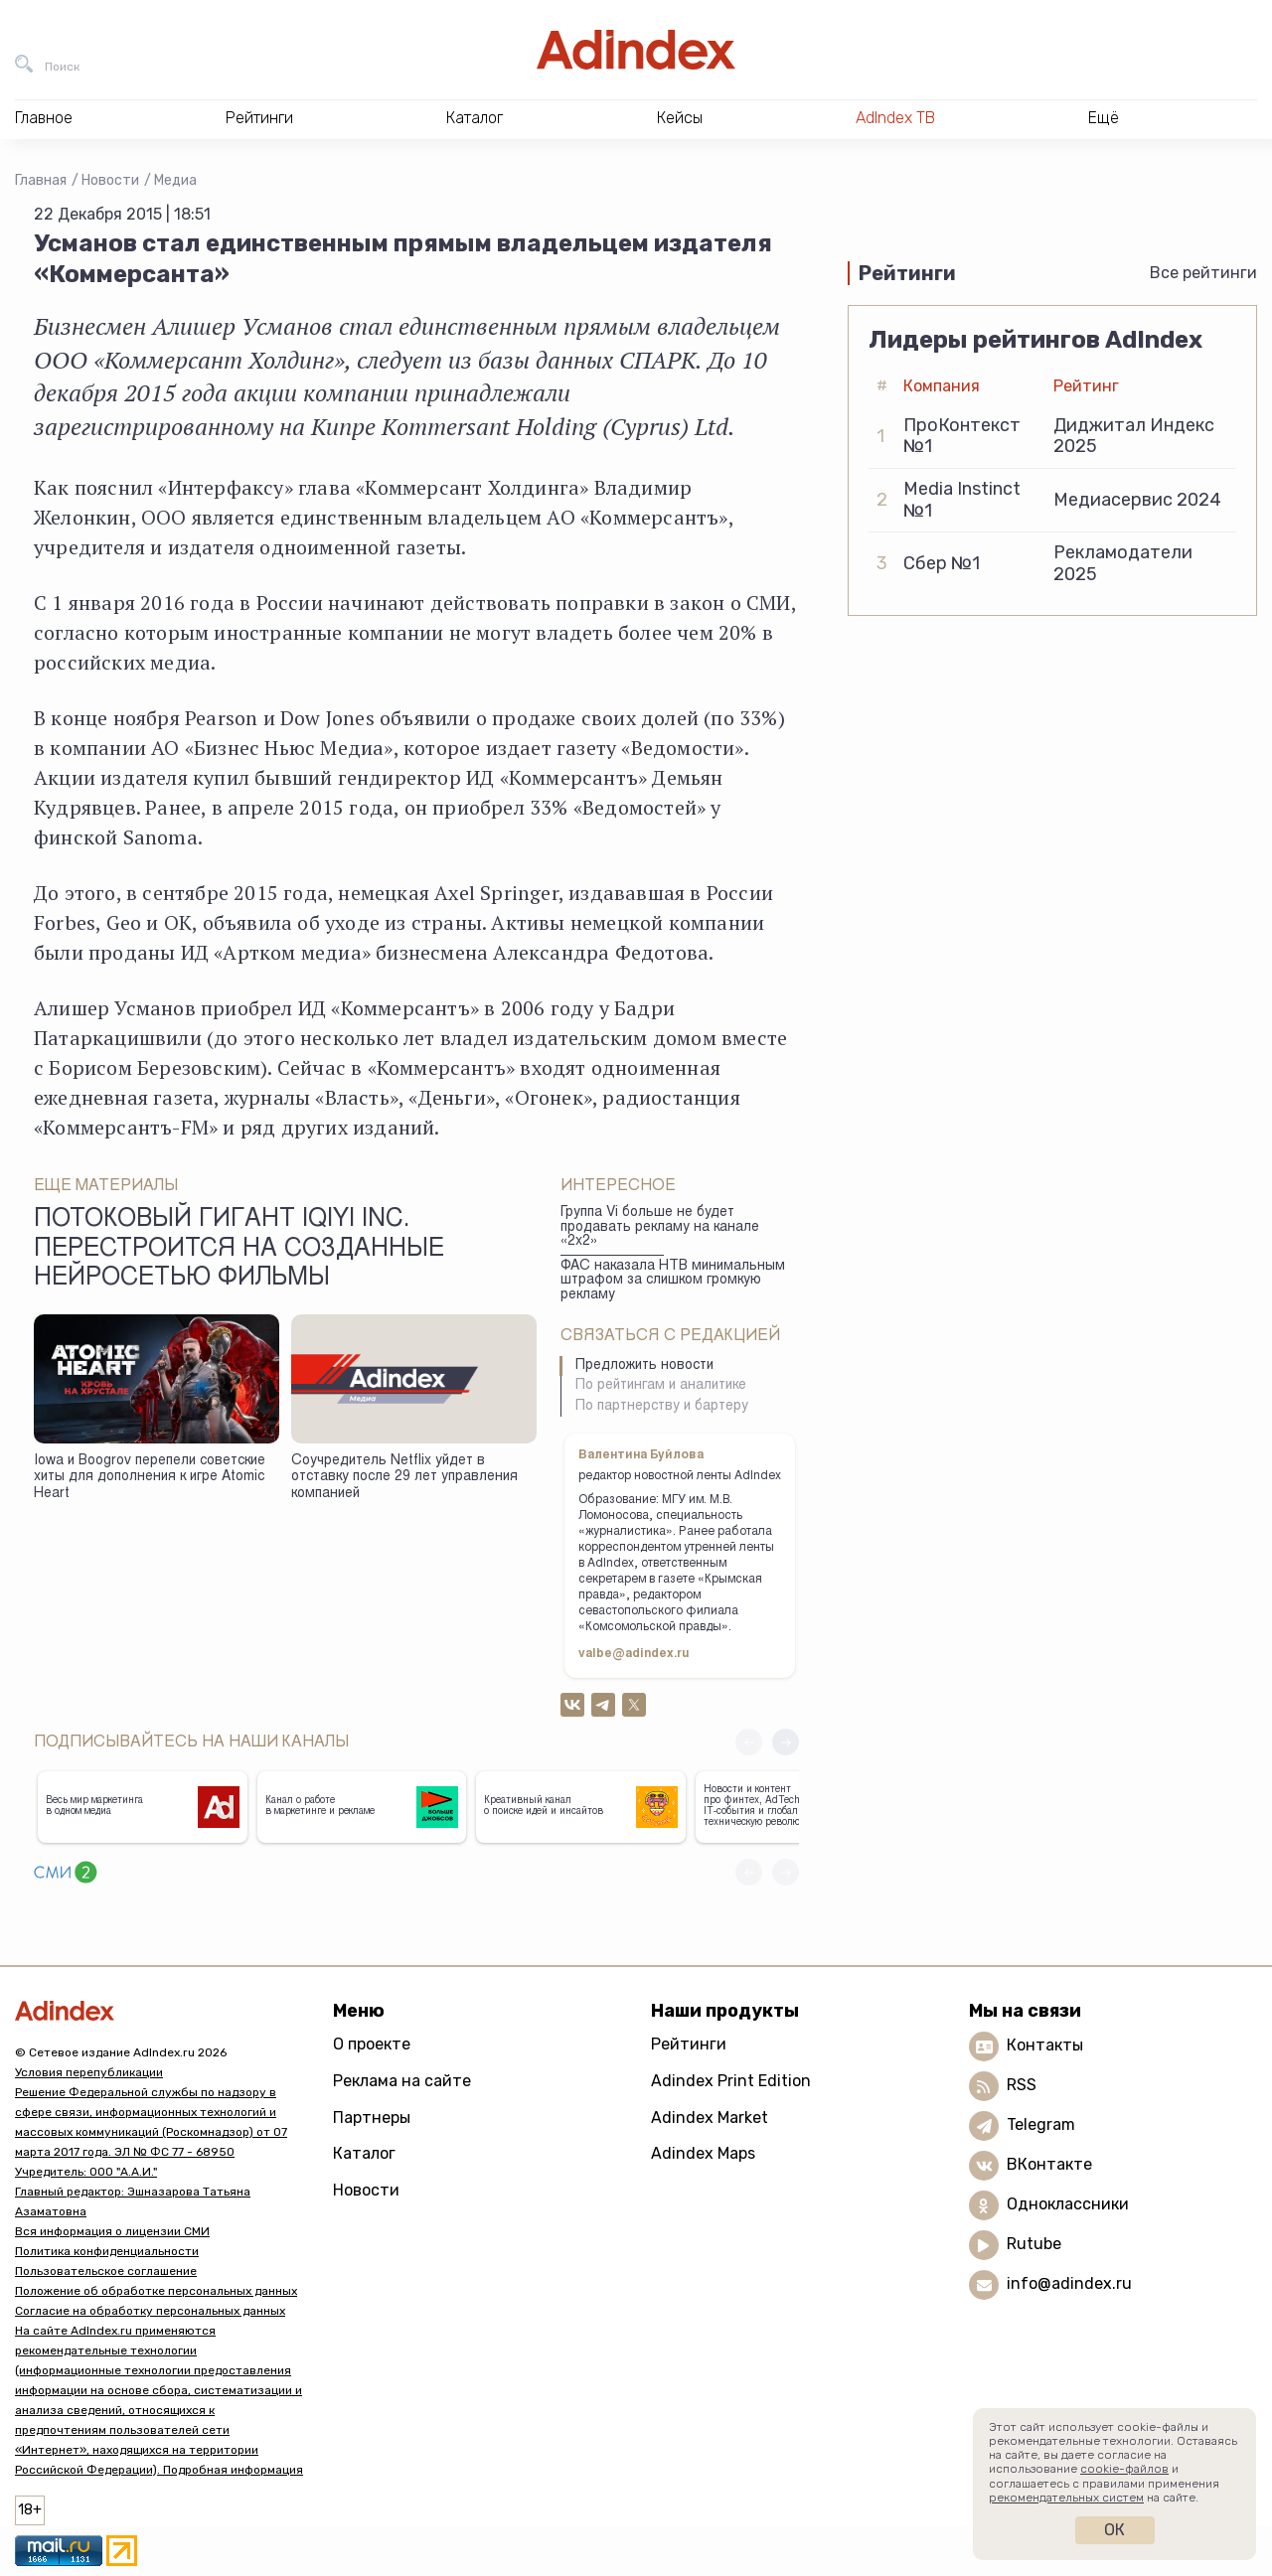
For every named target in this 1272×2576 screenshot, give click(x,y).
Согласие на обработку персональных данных (150, 2311)
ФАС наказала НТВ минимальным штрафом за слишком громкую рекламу (672, 1281)
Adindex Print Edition (731, 2080)
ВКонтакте (1049, 2164)
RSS (1021, 2084)
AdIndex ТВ (895, 117)
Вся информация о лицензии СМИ (112, 2231)
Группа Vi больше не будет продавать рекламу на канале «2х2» (659, 1227)
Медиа (175, 180)
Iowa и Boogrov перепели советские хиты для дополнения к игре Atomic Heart (149, 1477)
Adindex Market (709, 2117)
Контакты (1045, 2045)
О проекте (371, 2044)
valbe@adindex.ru (634, 1654)
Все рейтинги (1203, 272)
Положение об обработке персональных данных (156, 2291)
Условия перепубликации (89, 2072)
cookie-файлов (1124, 2469)
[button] (785, 1742)
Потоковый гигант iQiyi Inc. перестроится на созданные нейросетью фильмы (239, 1249)
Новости (110, 180)
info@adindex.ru (1069, 2283)
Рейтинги (688, 2044)
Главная (41, 180)
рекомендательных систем (1066, 2497)
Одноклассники (1068, 2204)
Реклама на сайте (402, 2080)
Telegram (1041, 2124)
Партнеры (371, 2117)
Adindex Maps (703, 2153)
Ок (1114, 2529)
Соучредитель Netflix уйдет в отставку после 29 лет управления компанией (404, 1477)
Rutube (1034, 2243)
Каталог (364, 2153)
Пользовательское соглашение (106, 2271)
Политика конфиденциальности (107, 2251)
